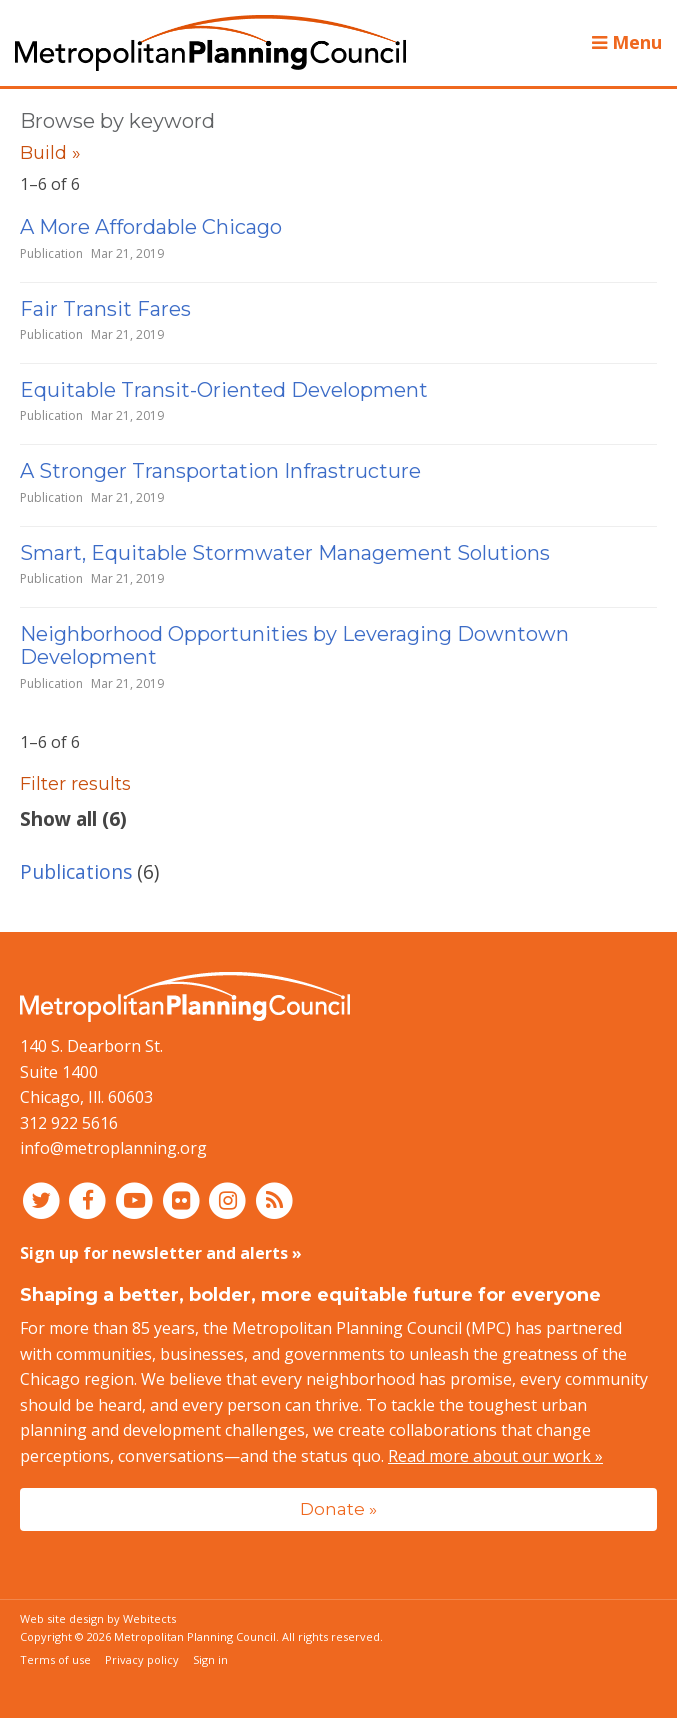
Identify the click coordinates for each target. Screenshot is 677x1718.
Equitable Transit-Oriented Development (224, 390)
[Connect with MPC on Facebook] (90, 1200)
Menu (627, 42)
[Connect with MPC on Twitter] (43, 1200)
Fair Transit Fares (105, 309)
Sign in (210, 1659)
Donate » (338, 1508)
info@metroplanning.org (113, 1148)
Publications (76, 871)
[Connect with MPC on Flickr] (183, 1200)
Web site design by (98, 1618)
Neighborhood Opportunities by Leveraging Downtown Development (294, 645)
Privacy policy (142, 1659)
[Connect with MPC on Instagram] (230, 1200)
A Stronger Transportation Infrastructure (220, 471)
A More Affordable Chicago (151, 227)
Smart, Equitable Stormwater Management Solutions (285, 553)
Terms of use (55, 1659)
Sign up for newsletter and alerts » (161, 1253)
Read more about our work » (495, 1456)
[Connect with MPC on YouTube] (136, 1200)
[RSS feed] (274, 1200)
